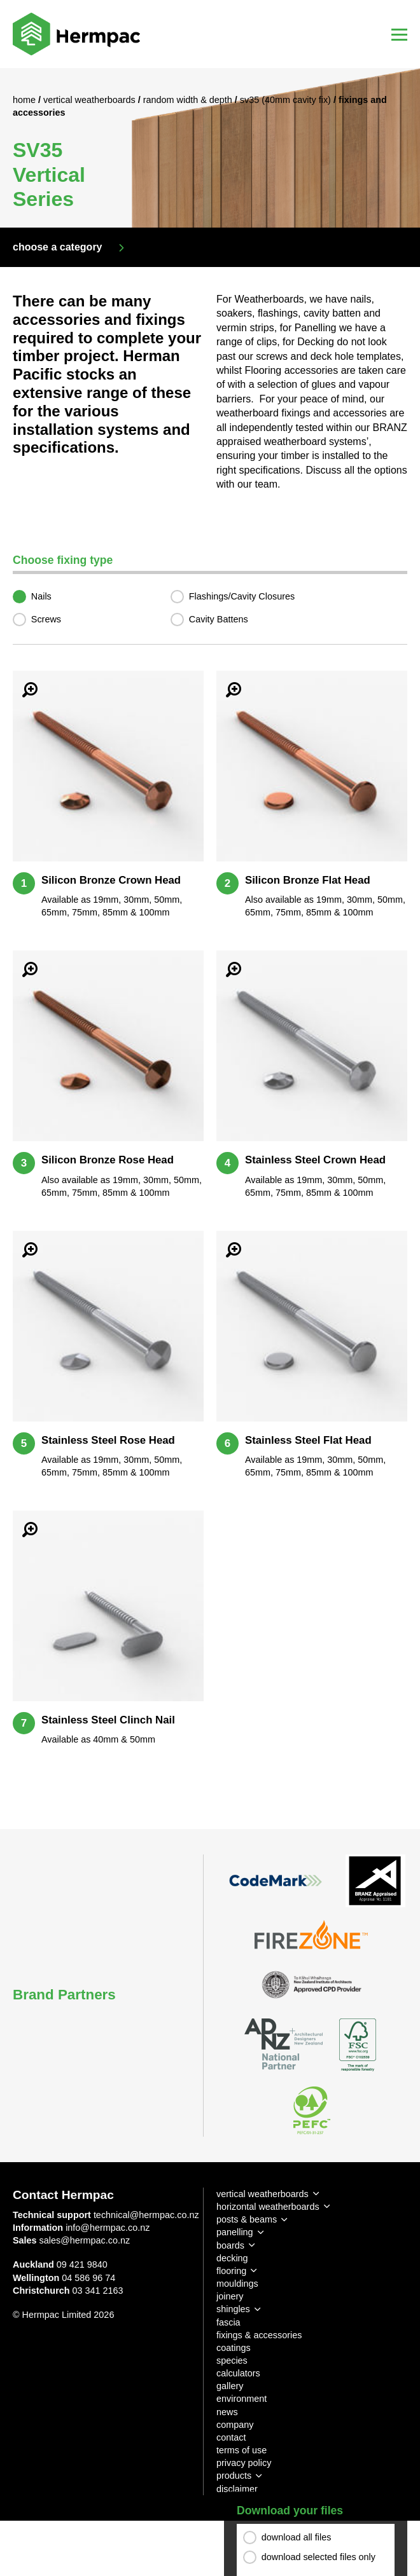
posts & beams (246, 2219)
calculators (238, 2373)
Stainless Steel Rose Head (108, 1440)
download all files (297, 2538)
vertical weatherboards (262, 2194)
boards (230, 2245)
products (233, 2475)
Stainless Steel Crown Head (315, 1160)
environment (241, 2399)
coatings (233, 2348)
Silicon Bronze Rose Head (107, 1160)
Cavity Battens (218, 619)
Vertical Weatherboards (90, 100)
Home (25, 100)
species (232, 2360)
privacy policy (243, 2463)
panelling (234, 2232)
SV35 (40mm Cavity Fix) (286, 100)
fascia (228, 2322)
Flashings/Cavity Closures (242, 596)
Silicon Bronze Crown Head (111, 880)
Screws (46, 619)
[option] (210, 148)
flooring (231, 2271)
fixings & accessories (259, 2335)
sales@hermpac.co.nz (84, 2240)
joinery (229, 2296)
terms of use (241, 2450)
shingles (233, 2309)
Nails (41, 596)
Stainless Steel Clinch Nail (108, 1720)
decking (232, 2258)
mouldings (237, 2283)
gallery (229, 2386)
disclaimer (237, 2489)
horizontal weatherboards (267, 2207)
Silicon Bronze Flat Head (307, 880)
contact (231, 2437)
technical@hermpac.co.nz (146, 2215)
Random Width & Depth (189, 100)
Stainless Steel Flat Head (308, 1440)
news (227, 2412)
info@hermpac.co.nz (108, 2228)
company (234, 2425)
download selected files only (318, 2557)
